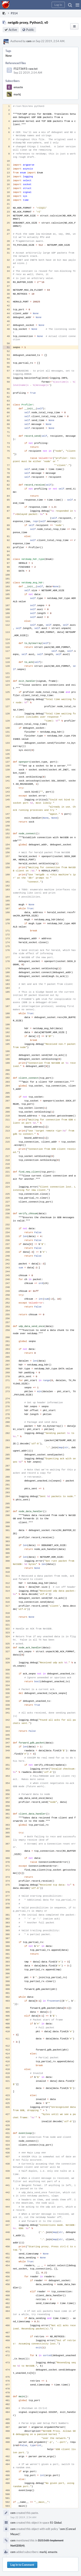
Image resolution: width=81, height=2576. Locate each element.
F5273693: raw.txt (26, 69)
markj (17, 94)
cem (29, 41)
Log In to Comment (22, 2565)
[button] (77, 5)
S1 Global (56, 2523)
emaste (18, 87)
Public (30, 30)
